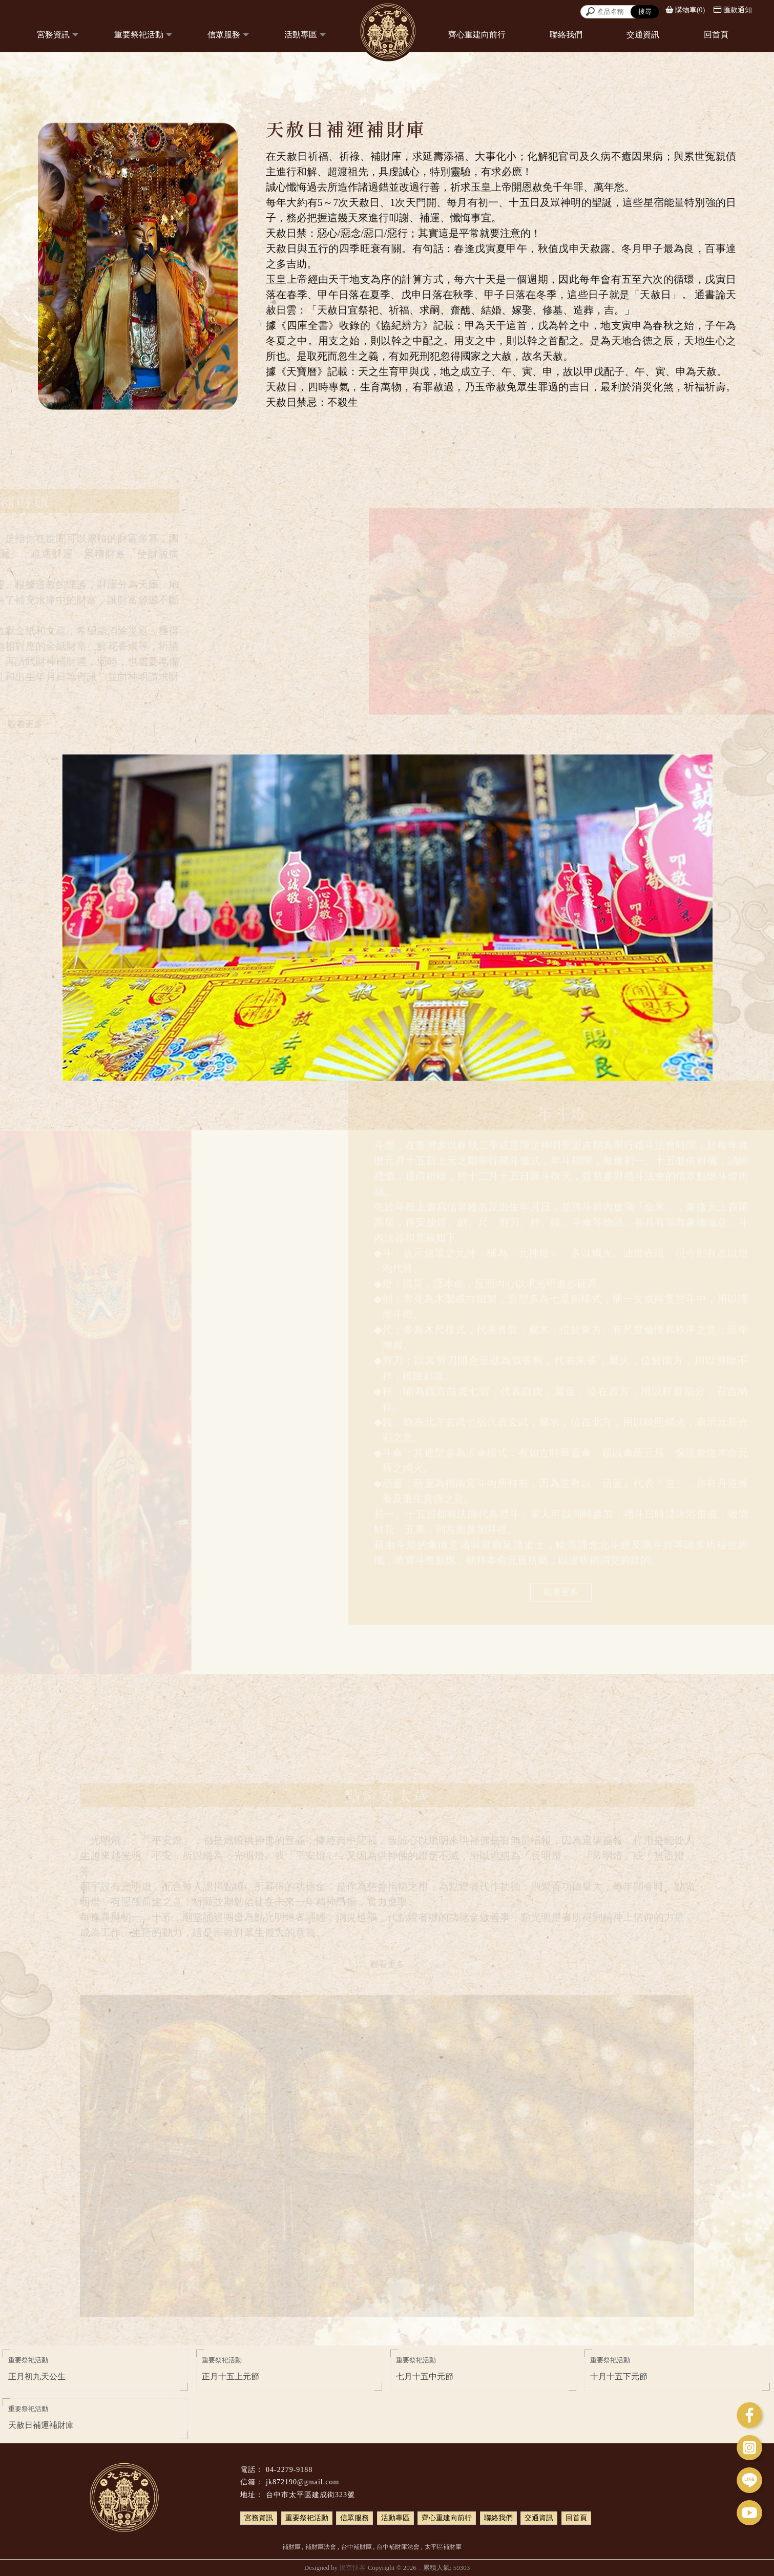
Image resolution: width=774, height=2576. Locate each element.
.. (420, 2567)
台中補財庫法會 (398, 2546)
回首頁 (716, 34)
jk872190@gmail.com (302, 2482)
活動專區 (300, 34)
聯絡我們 (566, 34)
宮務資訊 (53, 34)
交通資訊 (642, 34)
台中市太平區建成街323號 (310, 2495)
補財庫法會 (320, 2546)
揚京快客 (352, 2567)
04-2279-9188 (289, 2470)
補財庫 (291, 2546)
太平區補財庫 (443, 2546)
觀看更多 (560, 1589)
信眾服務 (223, 34)
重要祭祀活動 (138, 34)
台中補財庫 (356, 2546)
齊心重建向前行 (477, 34)
